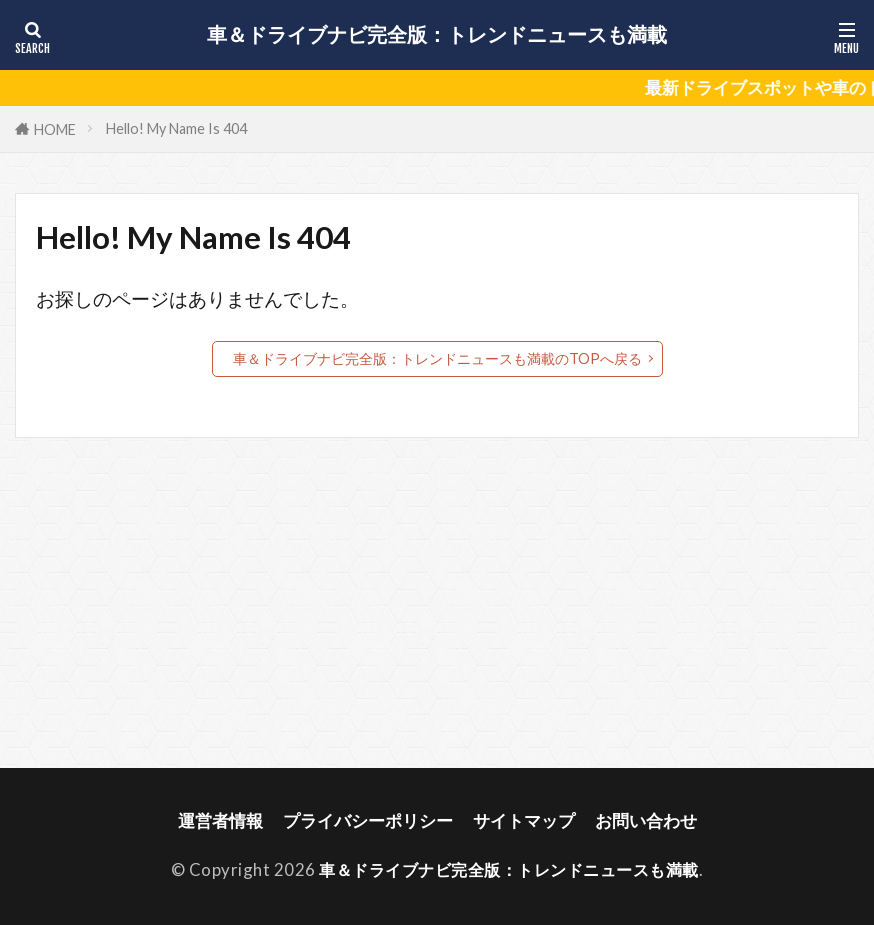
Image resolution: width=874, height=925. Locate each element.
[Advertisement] (436, 603)
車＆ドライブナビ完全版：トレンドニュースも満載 (437, 35)
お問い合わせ (646, 820)
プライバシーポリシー (368, 820)
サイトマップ (524, 820)
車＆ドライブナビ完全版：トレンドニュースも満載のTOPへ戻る (437, 358)
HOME (55, 129)
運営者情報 (220, 820)
